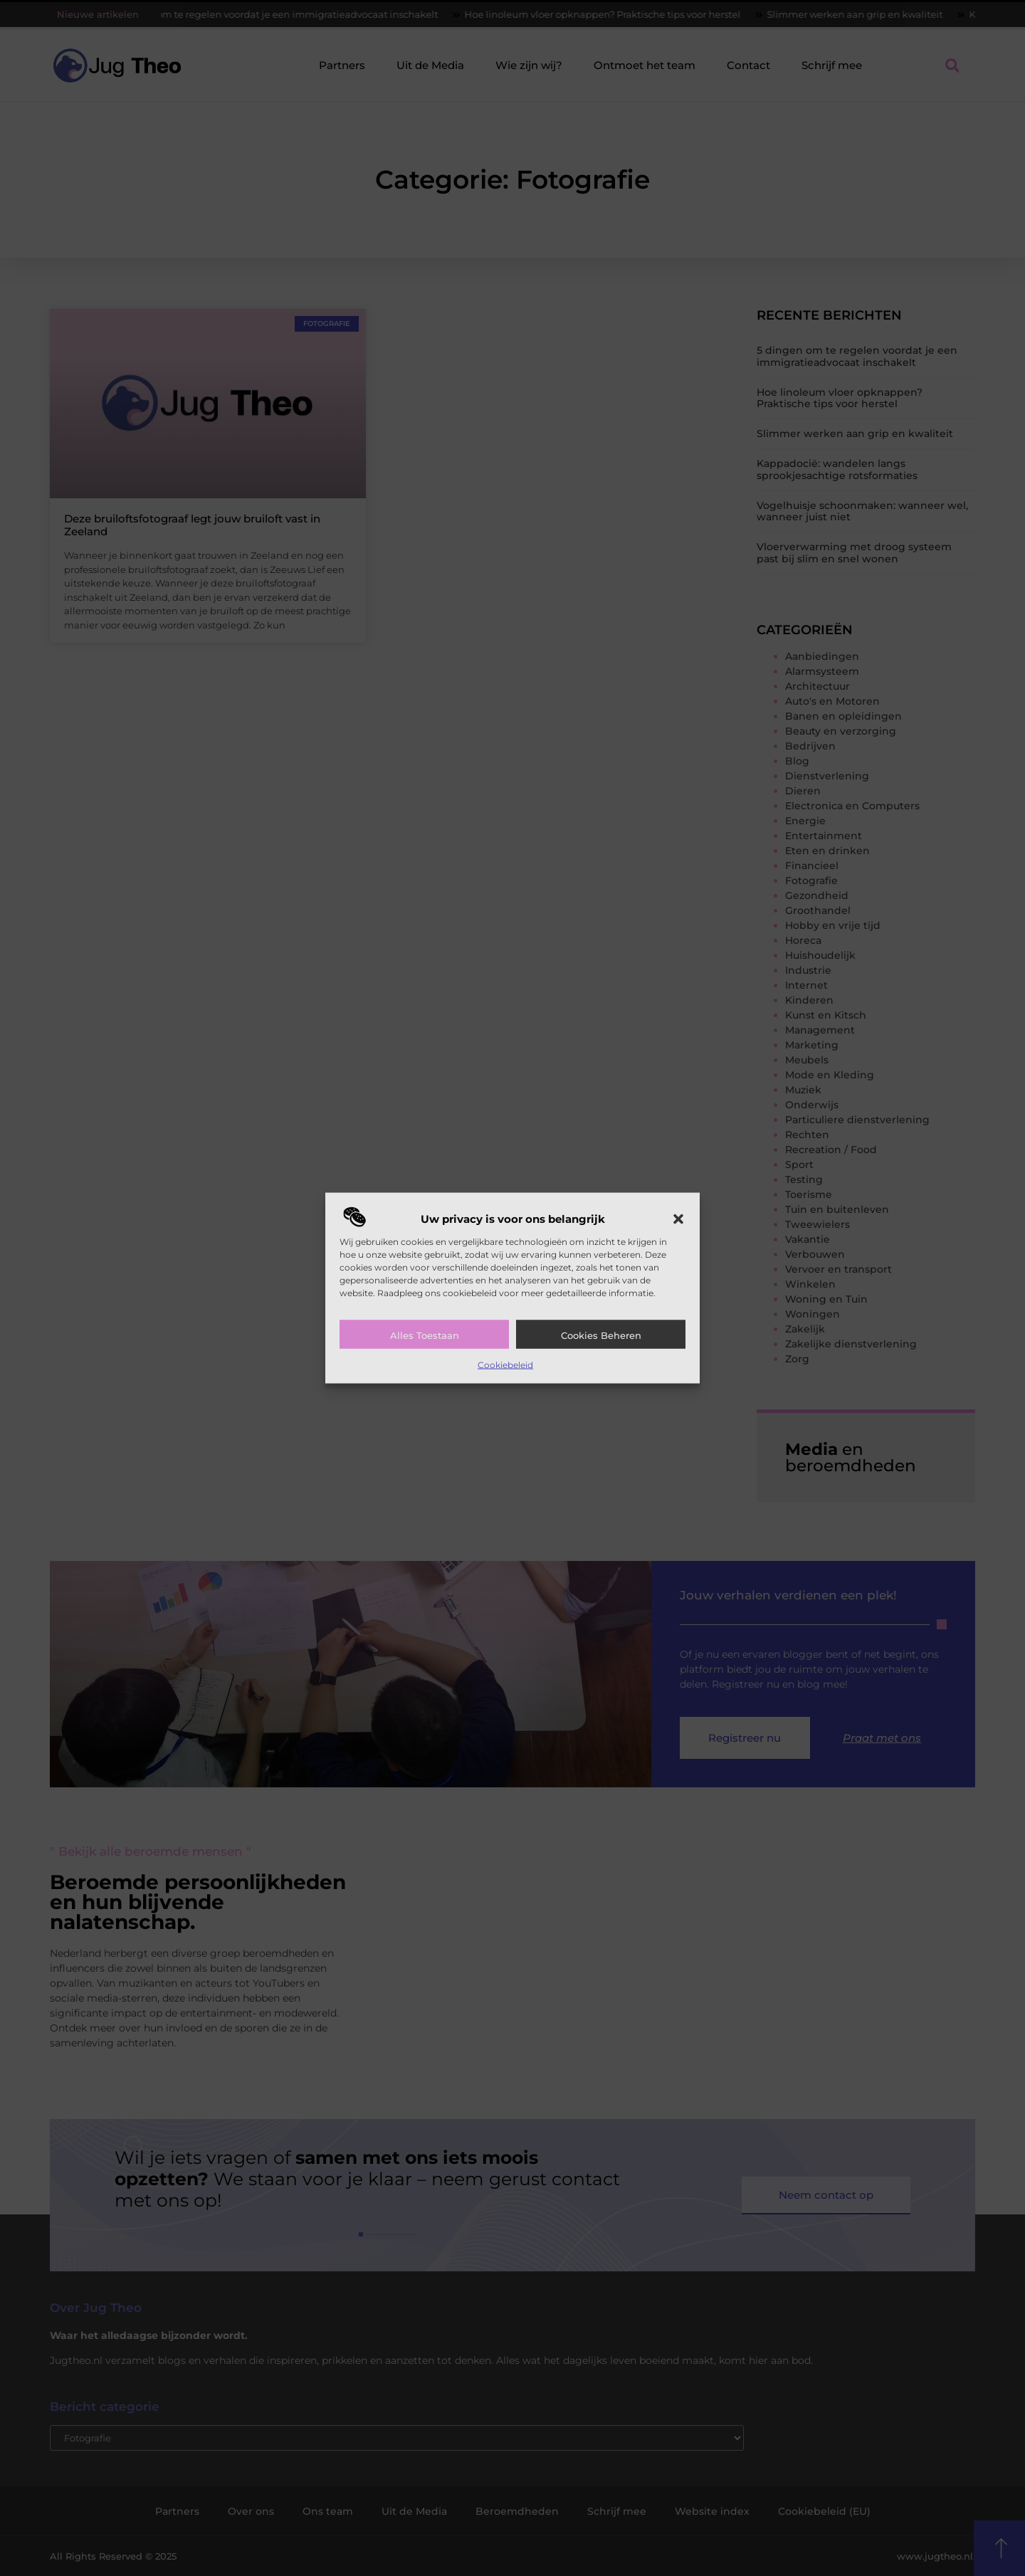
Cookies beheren (601, 1335)
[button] (678, 1219)
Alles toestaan (424, 1335)
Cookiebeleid (505, 1365)
